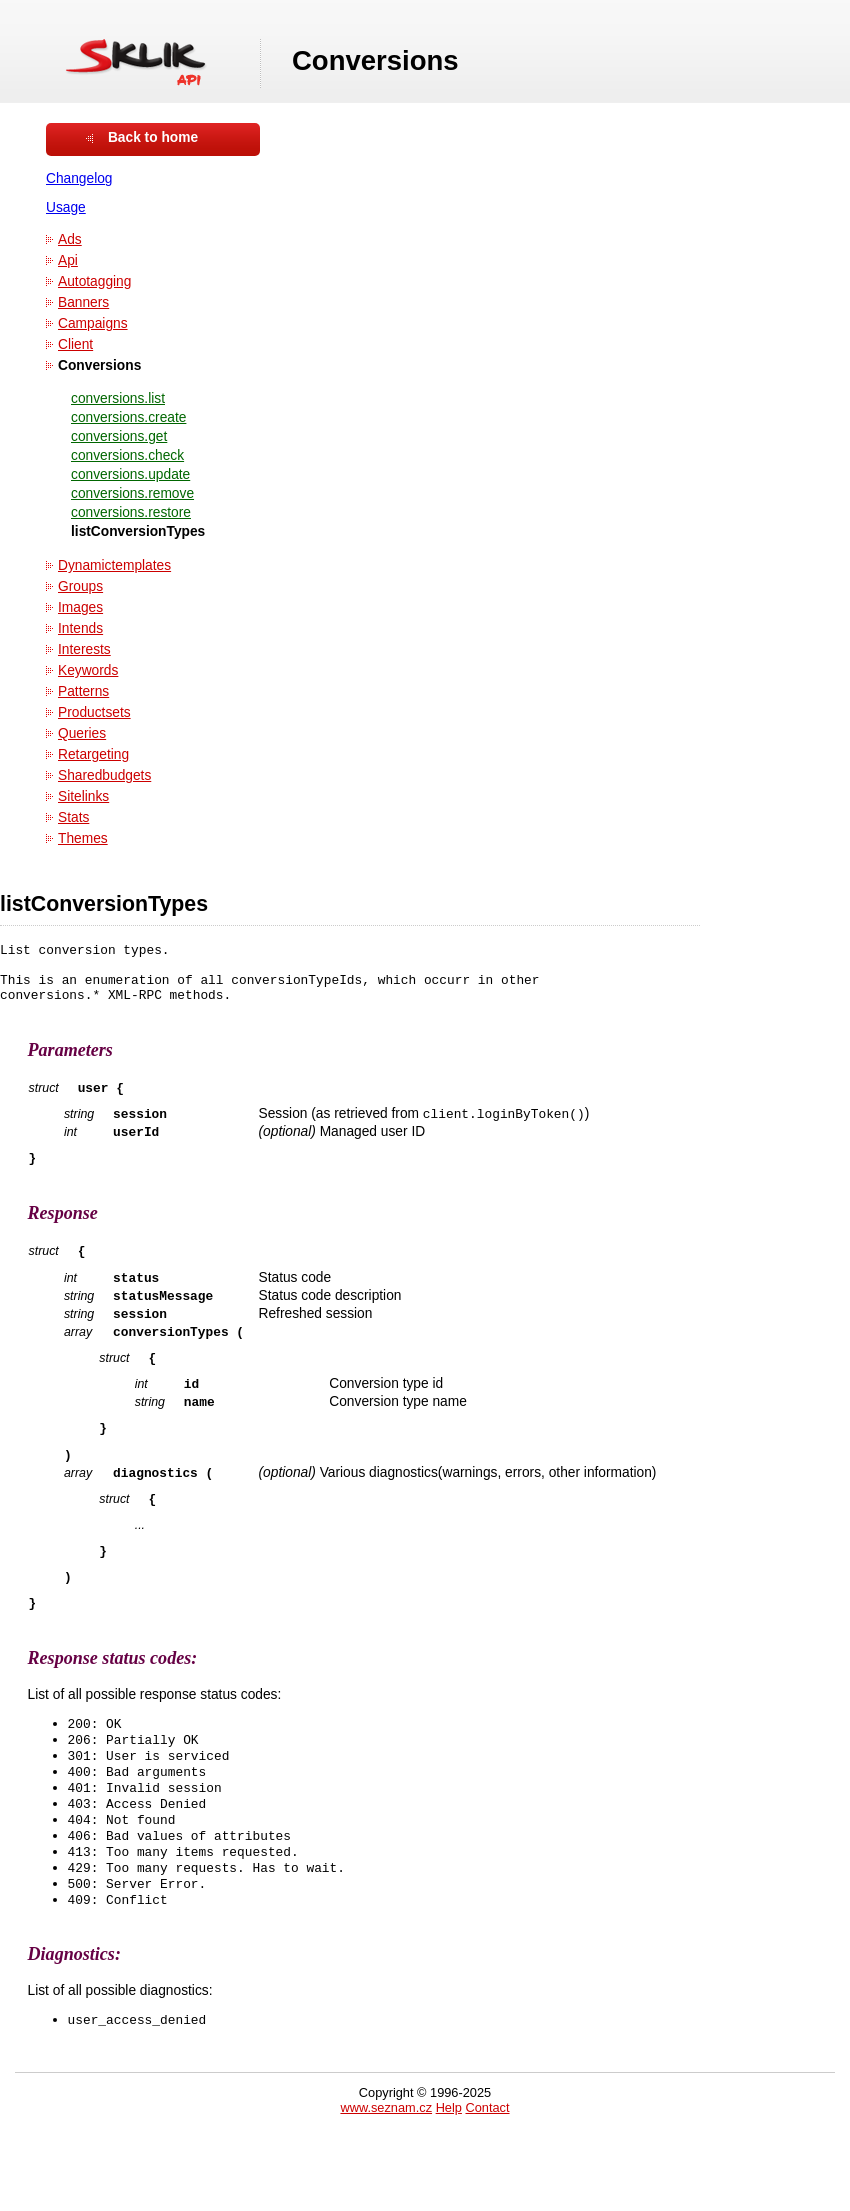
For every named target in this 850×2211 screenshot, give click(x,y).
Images (80, 607)
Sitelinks (83, 796)
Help (449, 2183)
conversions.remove (132, 493)
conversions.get (119, 436)
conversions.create (128, 417)
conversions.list (118, 398)
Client (75, 344)
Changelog (79, 178)
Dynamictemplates (114, 565)
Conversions (99, 365)
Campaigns (93, 323)
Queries (82, 733)
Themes (83, 838)
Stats (73, 817)
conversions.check (127, 455)
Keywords (88, 670)
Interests (84, 649)
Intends (80, 628)
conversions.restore (131, 512)
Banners (83, 302)
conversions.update (130, 474)
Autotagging (94, 281)
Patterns (83, 691)
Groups (80, 586)
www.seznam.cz (386, 2183)
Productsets (94, 712)
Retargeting (93, 754)
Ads (70, 239)
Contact (487, 2183)
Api (68, 260)
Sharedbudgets (104, 775)
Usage (66, 207)
